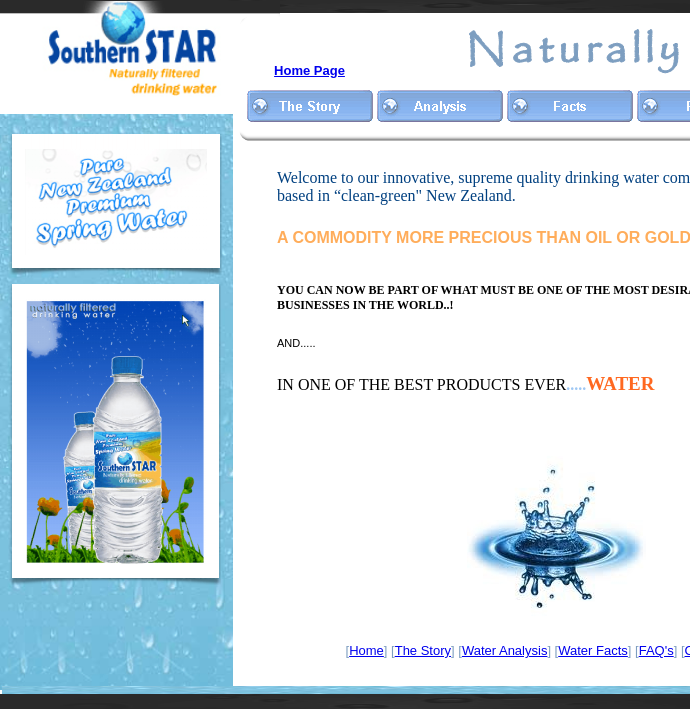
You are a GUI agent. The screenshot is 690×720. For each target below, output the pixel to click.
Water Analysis (505, 650)
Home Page (309, 70)
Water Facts (593, 650)
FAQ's (656, 650)
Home (366, 650)
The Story (423, 650)
